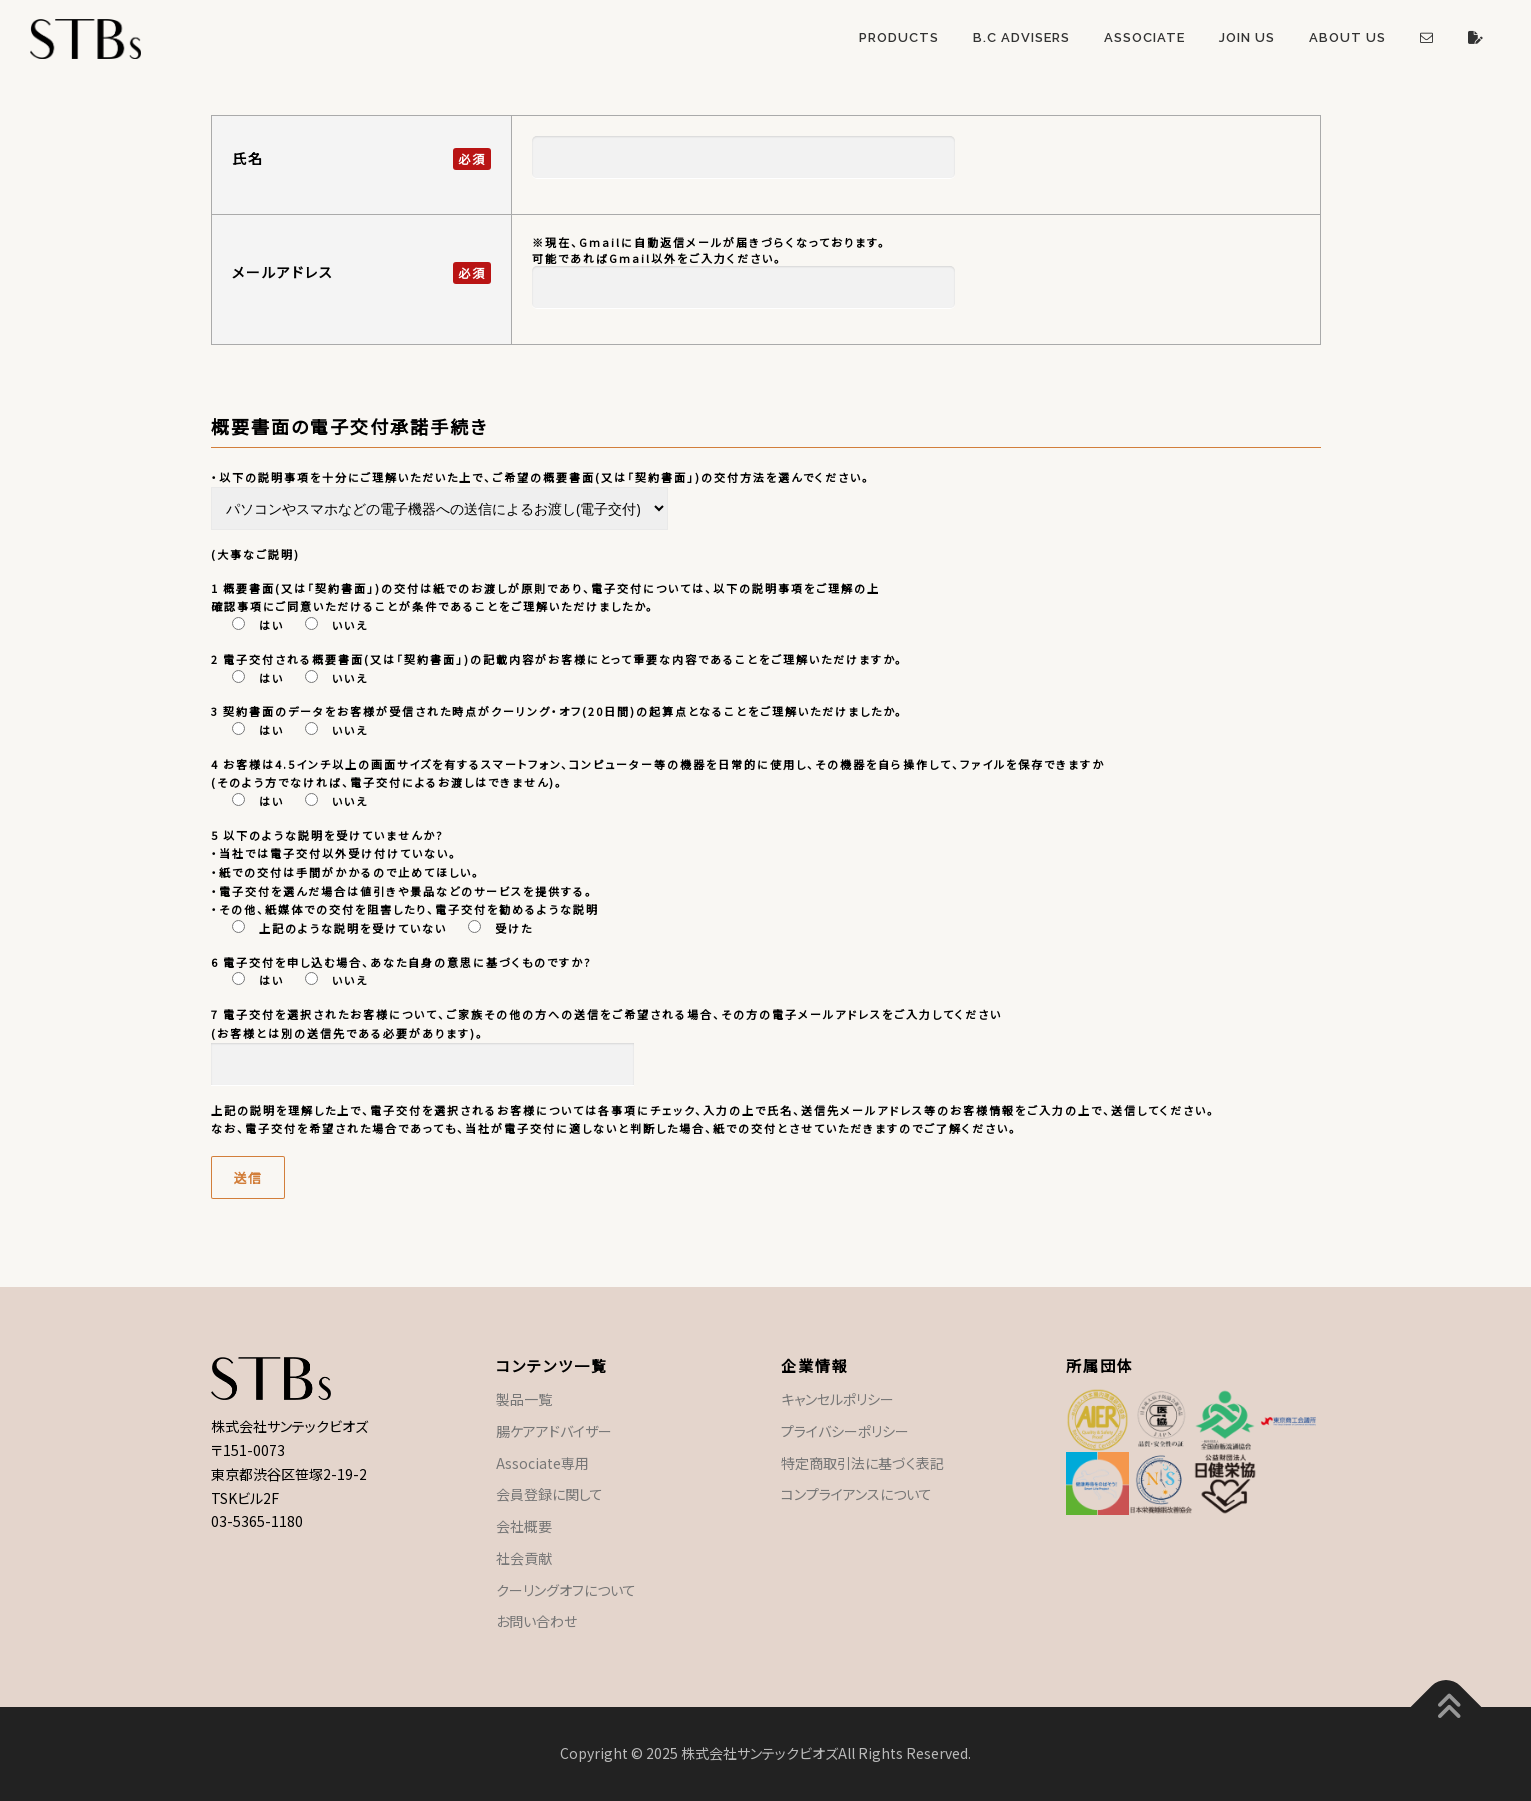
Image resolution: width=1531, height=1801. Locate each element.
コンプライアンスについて (856, 1494)
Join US (1247, 37)
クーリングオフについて (566, 1590)
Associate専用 (542, 1463)
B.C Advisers (1021, 37)
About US (1347, 37)
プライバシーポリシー (845, 1431)
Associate (1144, 37)
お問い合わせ (536, 1621)
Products (899, 37)
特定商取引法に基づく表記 (862, 1463)
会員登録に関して (549, 1494)
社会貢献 (524, 1558)
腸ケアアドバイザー (554, 1431)
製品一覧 (524, 1399)
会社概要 (524, 1526)
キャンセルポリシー (837, 1399)
